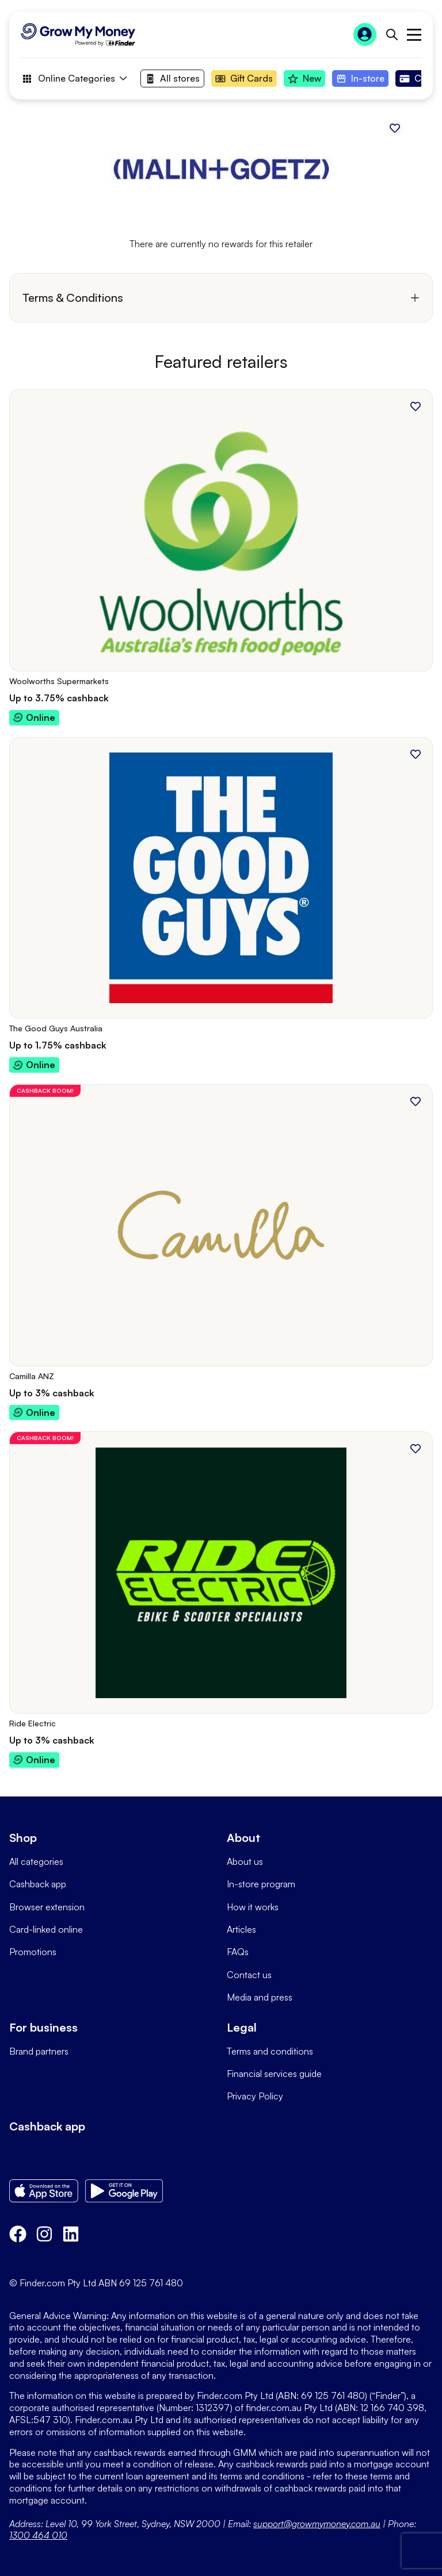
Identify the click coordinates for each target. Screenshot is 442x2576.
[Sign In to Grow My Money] (364, 34)
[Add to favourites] (395, 128)
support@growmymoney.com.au (316, 2523)
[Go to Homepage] (78, 34)
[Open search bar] (392, 34)
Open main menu (414, 35)
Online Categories (74, 78)
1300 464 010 (38, 2535)
